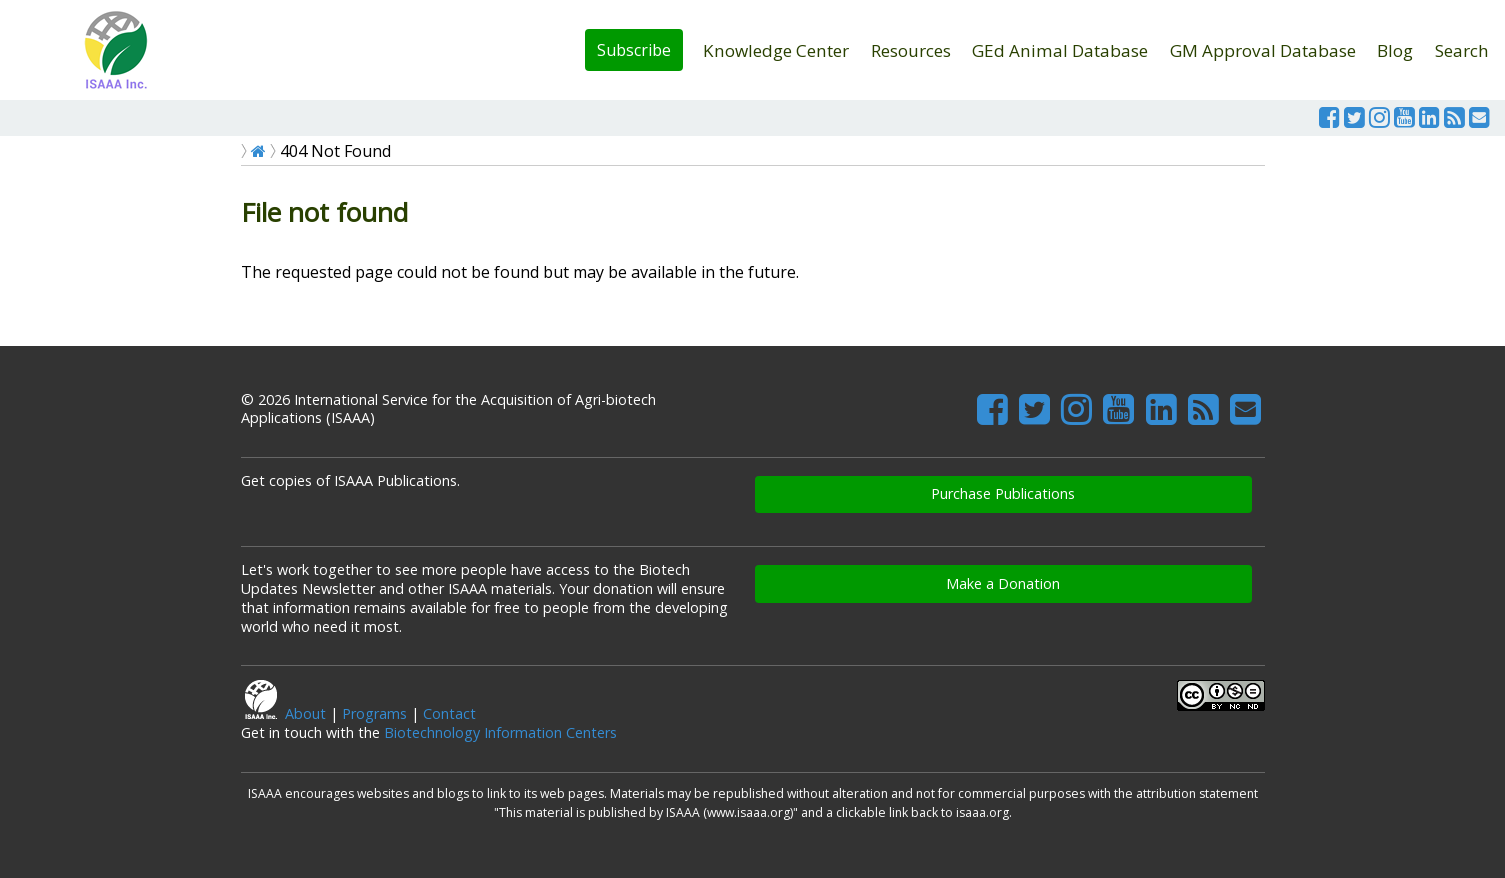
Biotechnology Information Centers (500, 732)
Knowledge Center (776, 50)
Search (1462, 50)
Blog (1395, 50)
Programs (374, 713)
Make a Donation (1003, 583)
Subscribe (634, 50)
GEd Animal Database (1060, 50)
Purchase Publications (1003, 493)
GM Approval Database (1263, 50)
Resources (911, 50)
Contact (449, 713)
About (305, 713)
